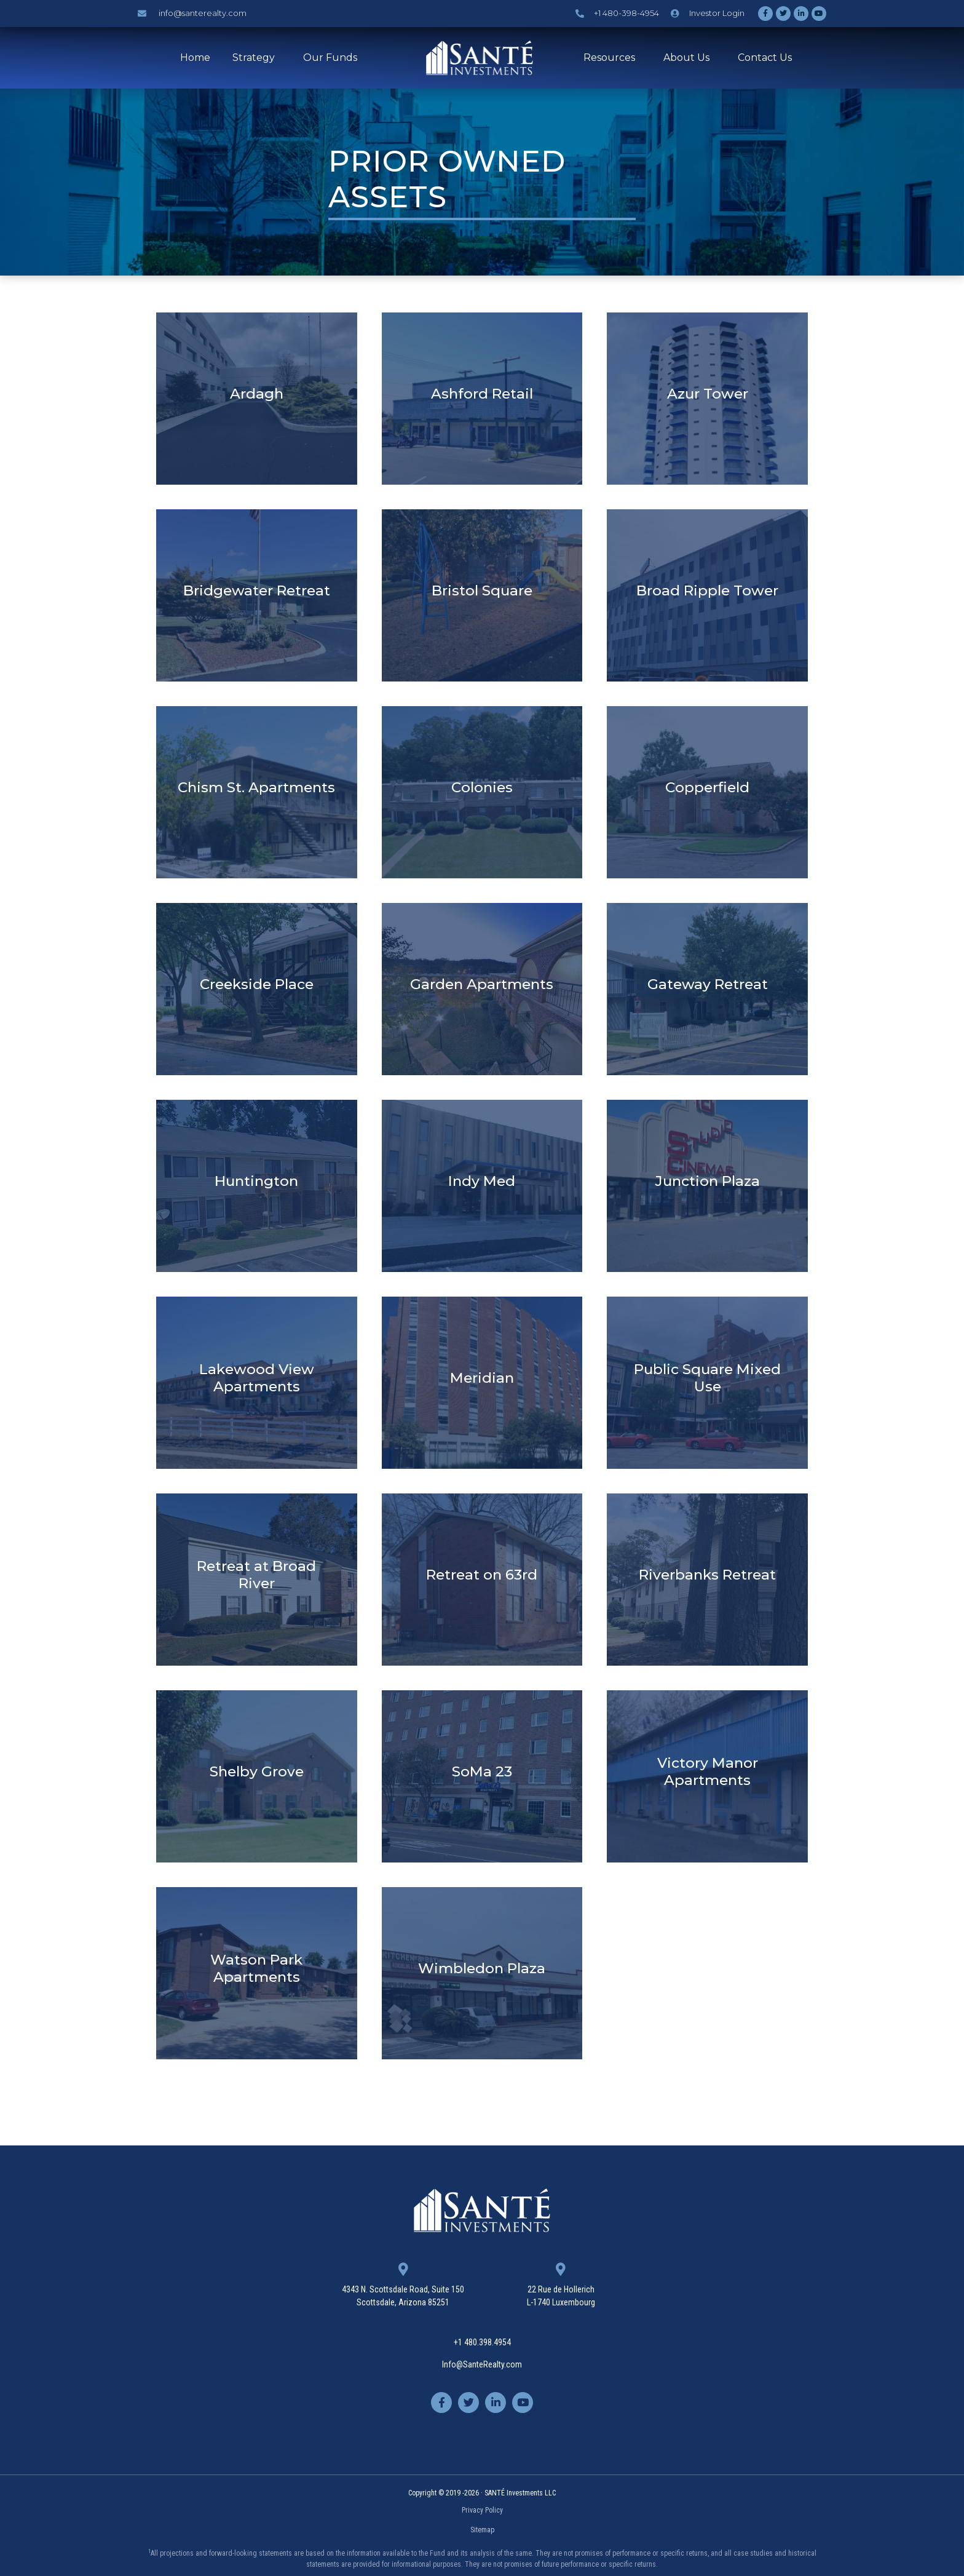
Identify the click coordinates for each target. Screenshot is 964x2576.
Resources (612, 58)
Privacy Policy (482, 2510)
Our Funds (333, 58)
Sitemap (482, 2530)
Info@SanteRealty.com (482, 2364)
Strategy (256, 58)
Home (195, 57)
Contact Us (765, 57)
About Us (689, 58)
